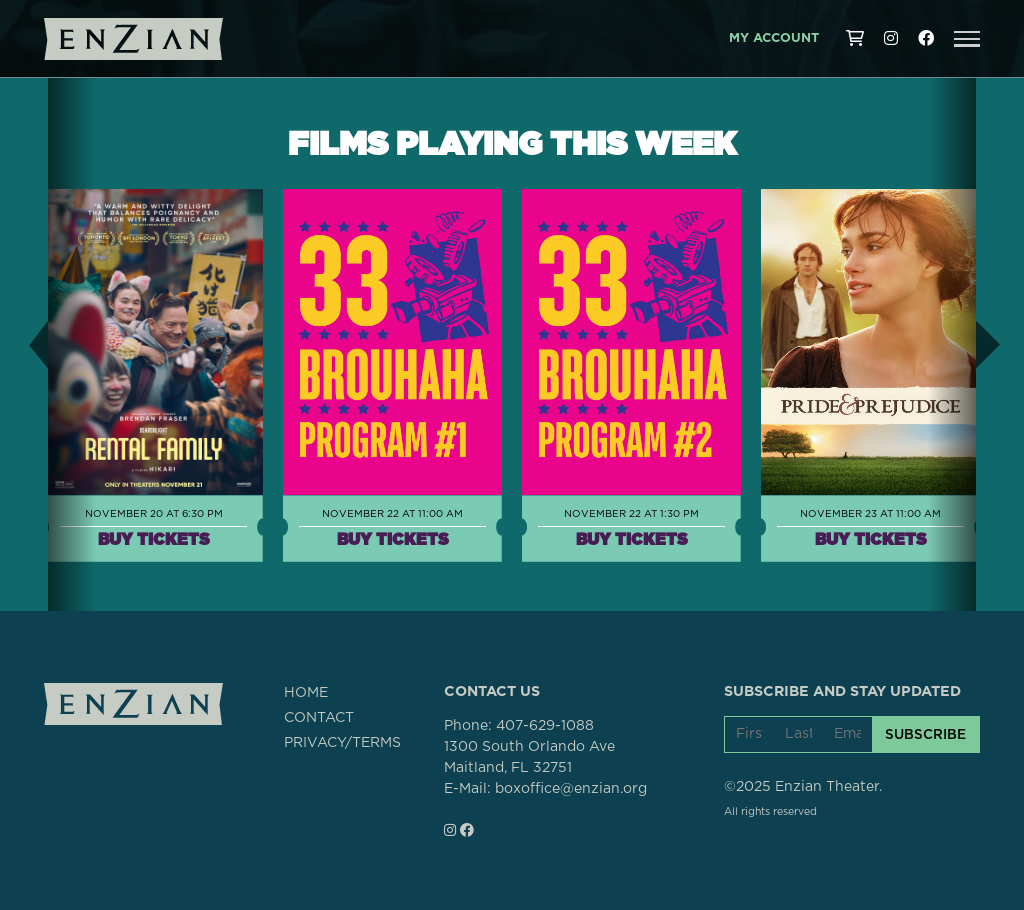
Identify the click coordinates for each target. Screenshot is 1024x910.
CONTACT (319, 718)
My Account (774, 38)
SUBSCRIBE (925, 734)
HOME (306, 693)
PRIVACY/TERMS (342, 743)
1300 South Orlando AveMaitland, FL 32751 (529, 757)
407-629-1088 (545, 726)
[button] (967, 39)
